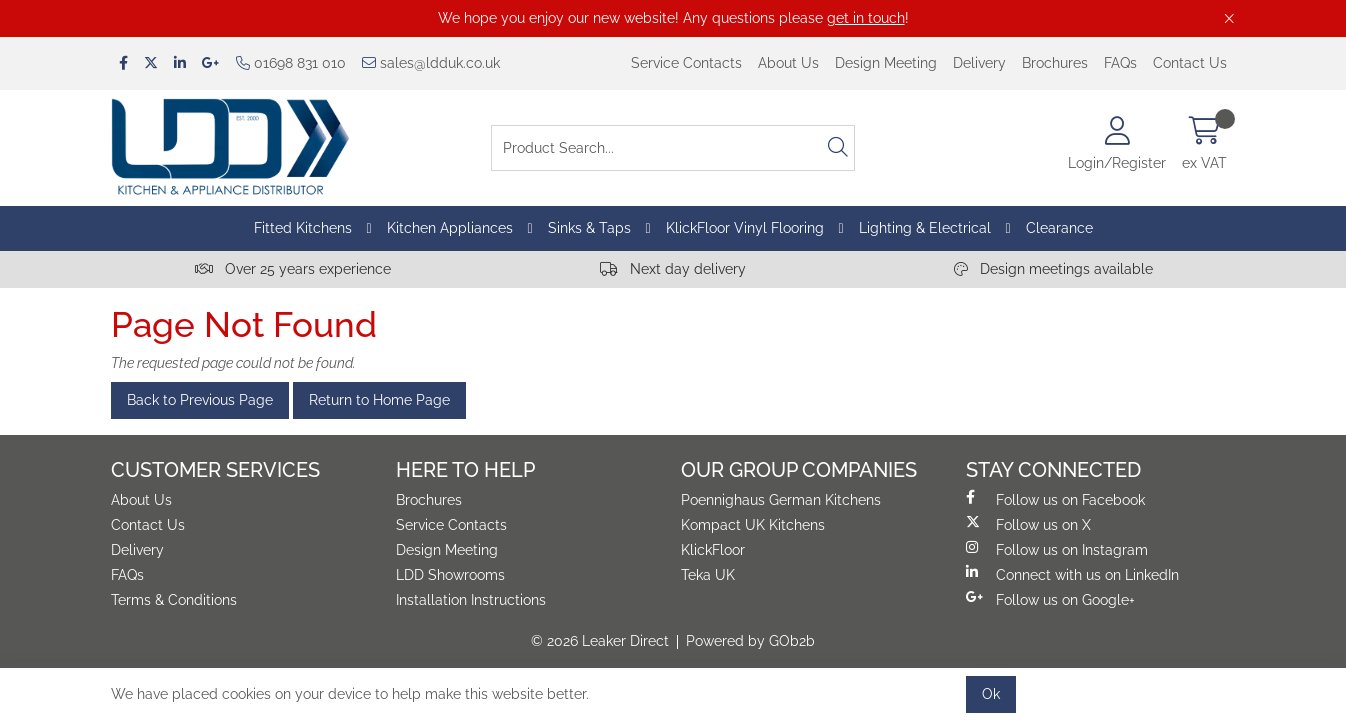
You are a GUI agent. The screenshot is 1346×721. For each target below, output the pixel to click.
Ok (991, 694)
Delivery (979, 63)
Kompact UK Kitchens (753, 525)
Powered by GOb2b (750, 641)
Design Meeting (886, 63)
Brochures (1055, 63)
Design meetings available (1053, 269)
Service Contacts (686, 63)
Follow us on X (1028, 524)
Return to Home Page (379, 400)
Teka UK (708, 575)
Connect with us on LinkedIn (1072, 574)
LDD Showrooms (450, 575)
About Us (788, 63)
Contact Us (1190, 63)
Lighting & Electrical (925, 228)
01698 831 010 (291, 63)
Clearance (1059, 228)
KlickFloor (713, 550)
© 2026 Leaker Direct (600, 641)
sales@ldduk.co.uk (431, 63)
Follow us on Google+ (1050, 599)
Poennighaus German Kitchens (781, 500)
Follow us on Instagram (1057, 549)
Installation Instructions (471, 600)
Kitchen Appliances (450, 228)
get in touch (866, 18)
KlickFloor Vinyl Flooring (745, 228)
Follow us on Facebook (1055, 499)
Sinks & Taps (589, 228)
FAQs (1120, 63)
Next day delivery (673, 269)
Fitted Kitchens (303, 228)
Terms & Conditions (174, 600)
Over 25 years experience (293, 269)
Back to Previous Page (200, 400)
